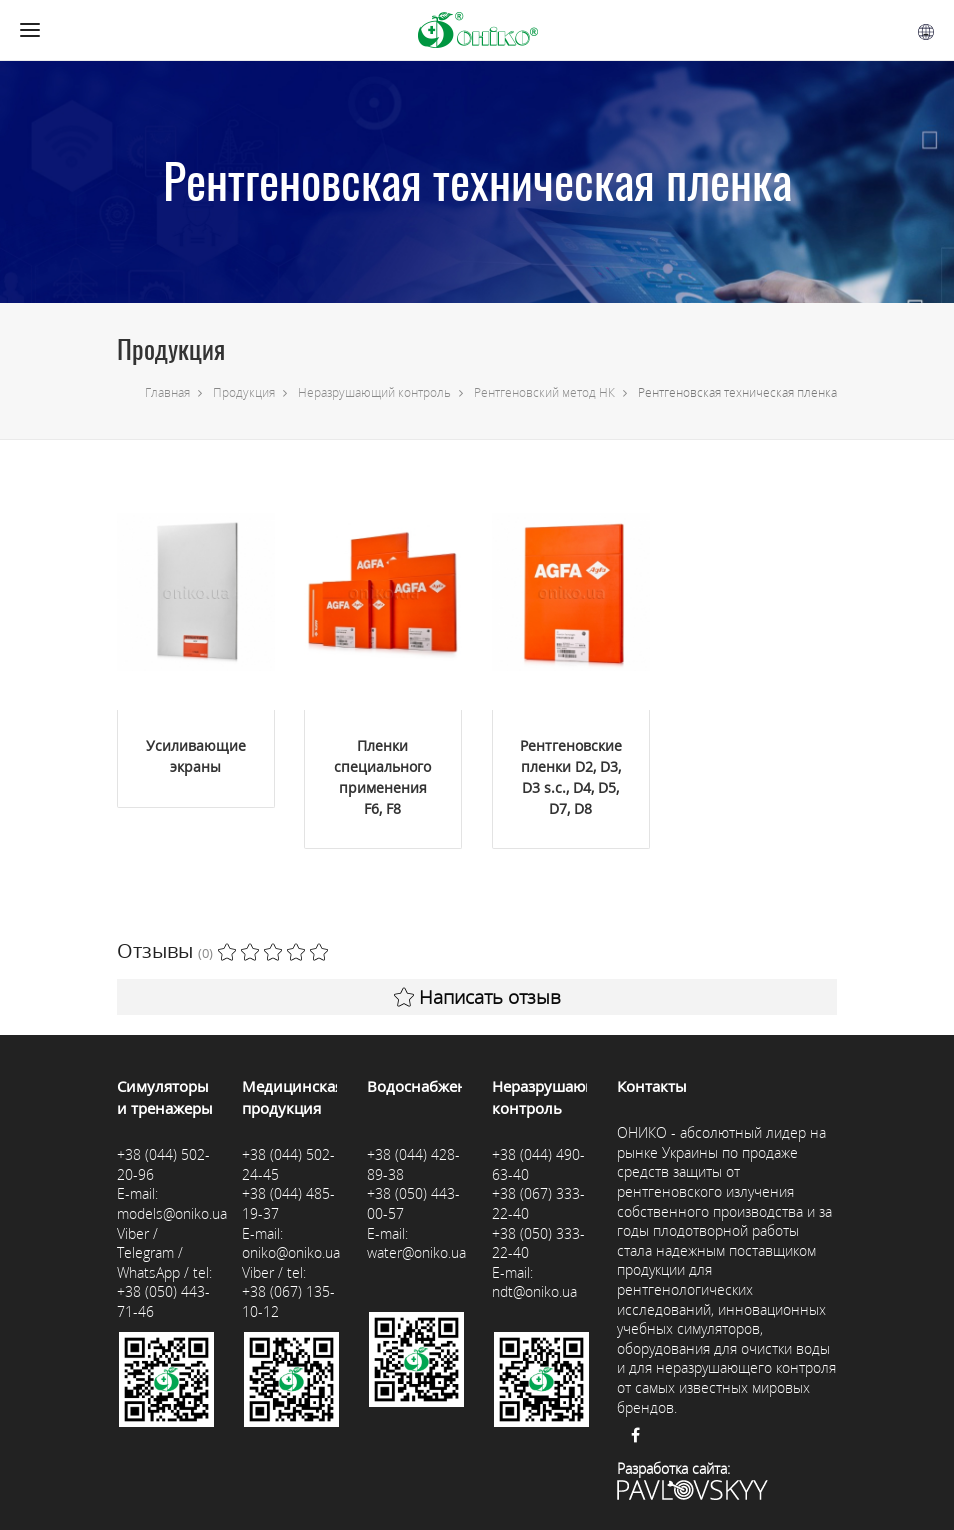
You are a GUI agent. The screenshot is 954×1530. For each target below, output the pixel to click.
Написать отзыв (477, 997)
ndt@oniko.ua (534, 1291)
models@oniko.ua (172, 1213)
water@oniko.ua (416, 1252)
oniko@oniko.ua (291, 1252)
